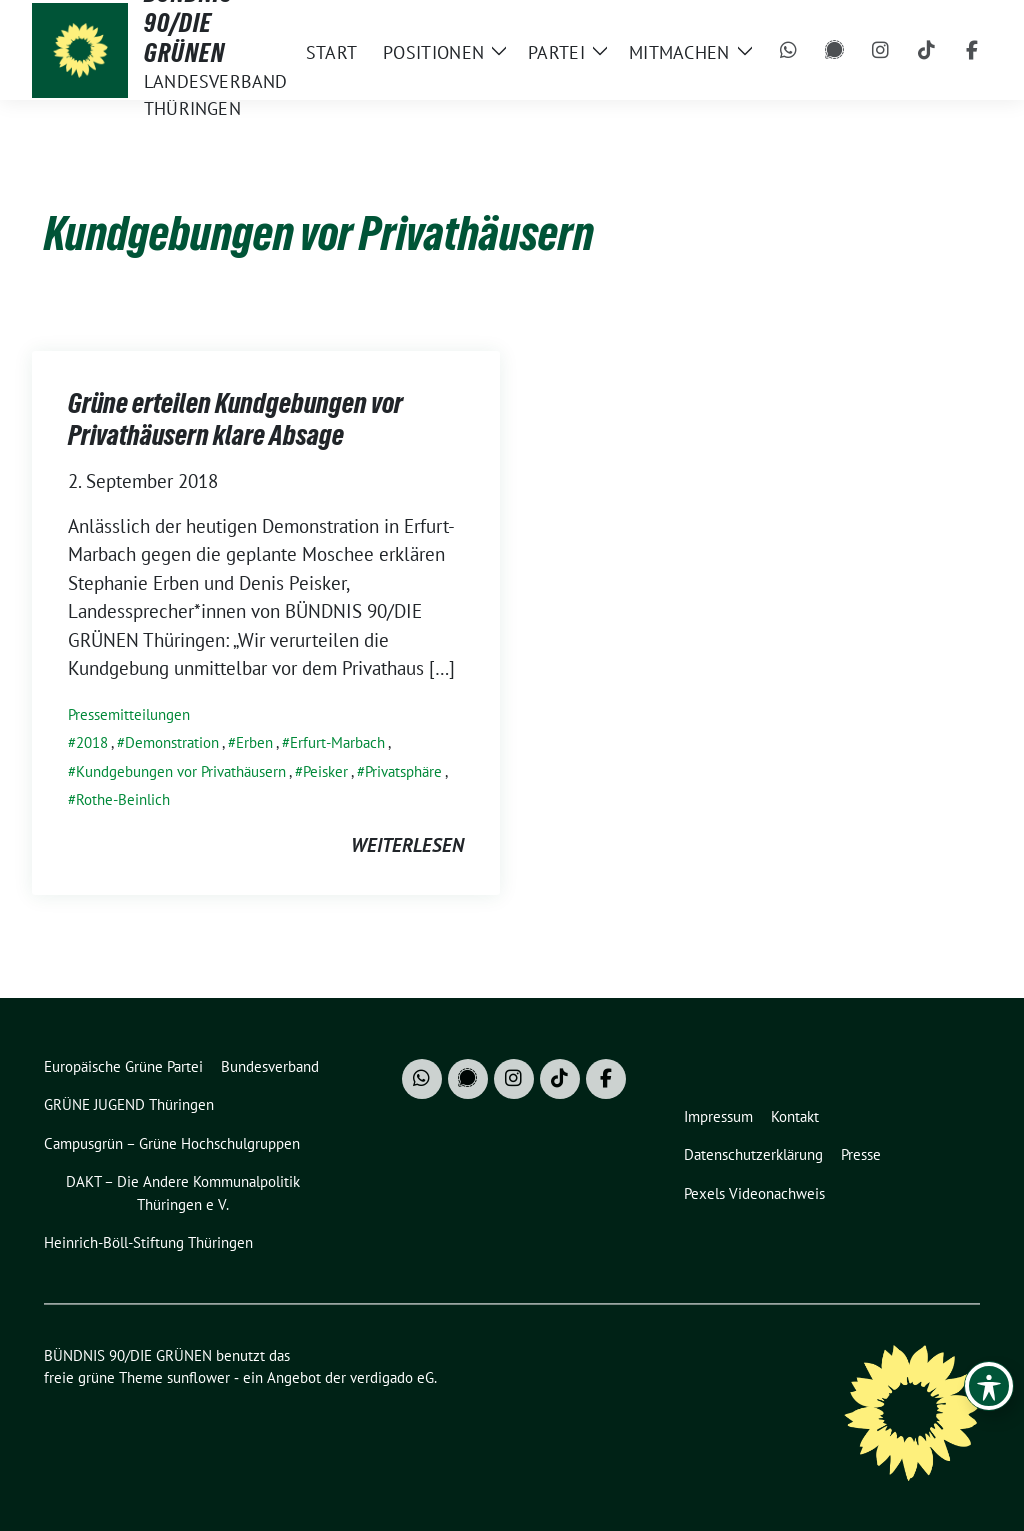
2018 (92, 742)
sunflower (198, 1377)
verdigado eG (392, 1377)
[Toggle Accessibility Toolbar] (989, 1386)
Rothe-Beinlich (123, 799)
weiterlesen (407, 845)
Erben (254, 742)
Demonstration (172, 742)
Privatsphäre (403, 771)
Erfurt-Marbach (337, 742)
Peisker (325, 771)
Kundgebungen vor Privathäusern (181, 771)
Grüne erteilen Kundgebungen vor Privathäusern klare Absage (235, 419)
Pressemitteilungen (129, 714)
